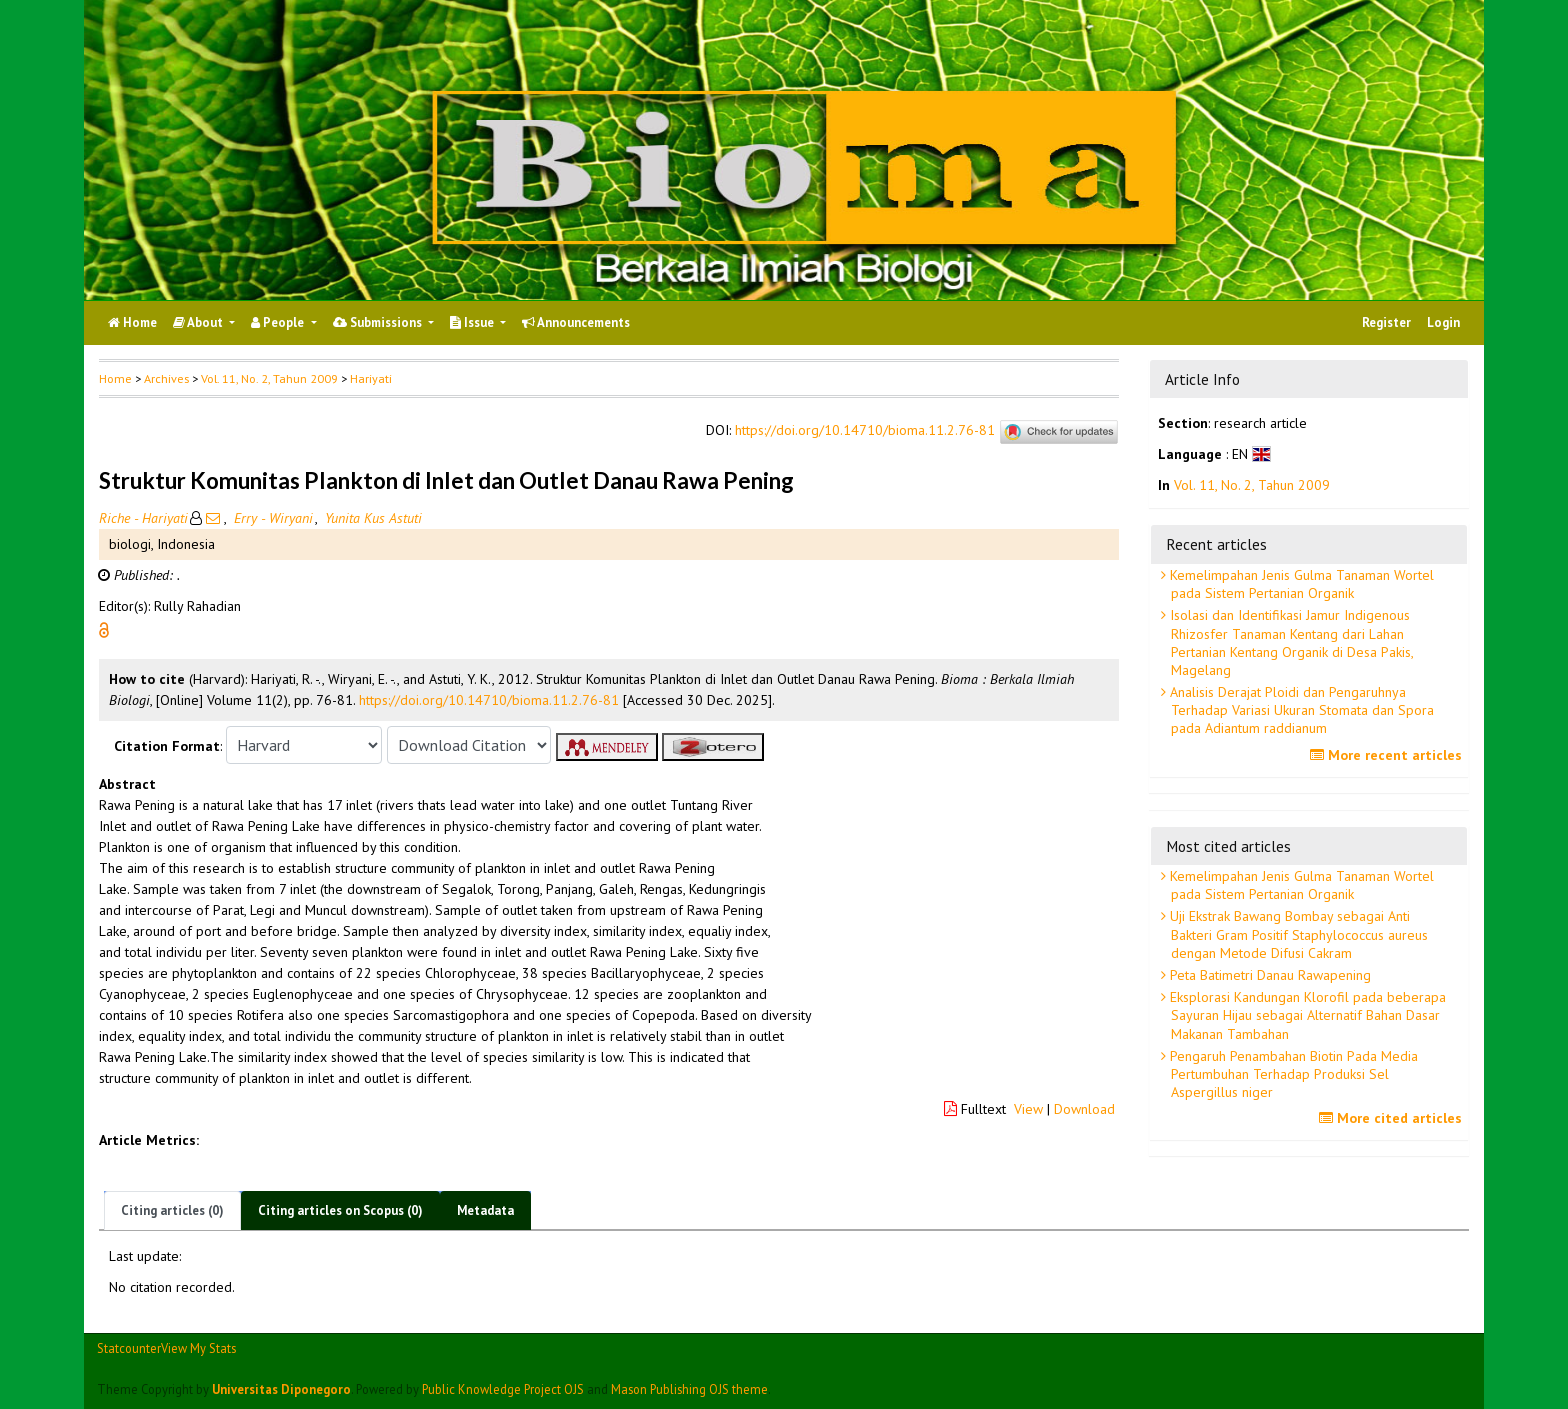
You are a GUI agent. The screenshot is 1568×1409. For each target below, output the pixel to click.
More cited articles (1393, 1118)
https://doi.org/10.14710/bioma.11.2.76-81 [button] (489, 700)
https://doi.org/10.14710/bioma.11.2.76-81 (865, 431)
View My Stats (198, 1348)
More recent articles (1388, 755)
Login (1443, 322)
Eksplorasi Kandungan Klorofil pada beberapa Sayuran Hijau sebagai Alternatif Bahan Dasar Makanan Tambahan (1306, 1015)
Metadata (485, 1210)
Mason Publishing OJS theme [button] (689, 1389)
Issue (473, 322)
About (199, 322)
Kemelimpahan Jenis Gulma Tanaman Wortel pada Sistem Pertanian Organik (1300, 584)
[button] (104, 629)
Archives (166, 378)
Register (1386, 322)
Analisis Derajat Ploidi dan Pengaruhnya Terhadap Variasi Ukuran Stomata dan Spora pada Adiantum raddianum (1300, 710)
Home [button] (115, 378)
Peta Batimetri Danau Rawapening (1268, 975)
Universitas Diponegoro (281, 1389)
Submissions (379, 322)
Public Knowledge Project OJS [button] (503, 1389)
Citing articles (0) (172, 1210)
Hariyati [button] (371, 378)
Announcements (576, 322)
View (1028, 1109)
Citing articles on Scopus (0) (340, 1210)
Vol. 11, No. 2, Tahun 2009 (269, 378)
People (279, 322)
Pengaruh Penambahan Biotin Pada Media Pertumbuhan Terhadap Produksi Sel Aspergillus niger (1292, 1074)
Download (1084, 1109)
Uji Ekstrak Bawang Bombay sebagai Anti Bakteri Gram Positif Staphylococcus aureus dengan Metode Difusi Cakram (1297, 934)
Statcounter (129, 1348)
